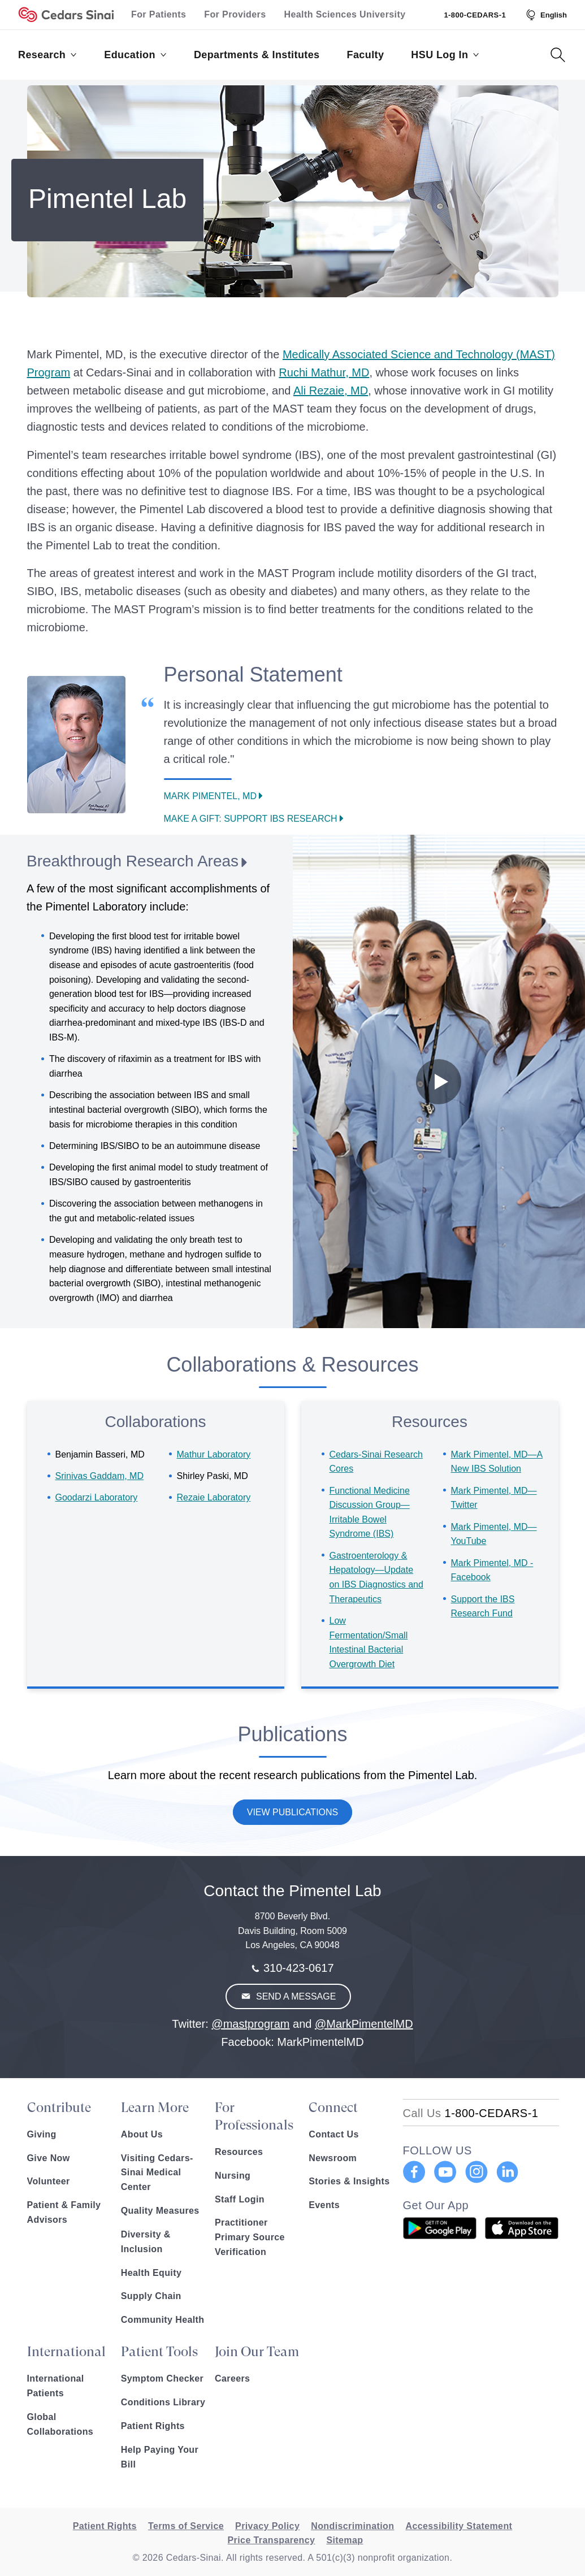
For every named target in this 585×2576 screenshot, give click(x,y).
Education (135, 54)
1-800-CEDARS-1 (475, 15)
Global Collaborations (60, 2424)
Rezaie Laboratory (214, 1497)
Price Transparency (271, 2540)
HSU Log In (445, 54)
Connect (333, 2107)
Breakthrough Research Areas (133, 861)
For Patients (158, 14)
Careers (232, 2378)
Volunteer (48, 2181)
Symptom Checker (162, 2378)
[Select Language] (545, 14)
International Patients (55, 2386)
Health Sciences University (345, 14)
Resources (239, 2152)
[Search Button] (558, 55)
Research (47, 54)
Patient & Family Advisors (64, 2212)
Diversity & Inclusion (146, 2242)
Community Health (163, 2320)
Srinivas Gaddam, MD (99, 1476)
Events (324, 2205)
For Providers (235, 14)
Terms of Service (186, 2526)
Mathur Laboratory (214, 1454)
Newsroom (333, 2158)
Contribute (59, 2107)
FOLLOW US (437, 2150)
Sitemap (344, 2540)
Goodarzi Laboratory (96, 1497)
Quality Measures (160, 2210)
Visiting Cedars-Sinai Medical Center (157, 2172)
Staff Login (240, 2199)
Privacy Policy (267, 2526)
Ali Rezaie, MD (330, 390)
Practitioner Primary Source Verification (250, 2237)
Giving (42, 2134)
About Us (142, 2134)
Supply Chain (151, 2296)
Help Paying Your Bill (159, 2457)
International (66, 2352)
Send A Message (295, 1996)
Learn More (155, 2107)
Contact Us (333, 2134)
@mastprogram (250, 2024)
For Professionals (254, 2116)
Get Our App (436, 2205)
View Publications (293, 1812)
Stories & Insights (349, 2181)
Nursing (232, 2175)
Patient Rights (153, 2426)
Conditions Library (163, 2402)
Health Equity (151, 2273)
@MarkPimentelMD (364, 2024)
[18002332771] (471, 2113)
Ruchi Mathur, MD (324, 372)
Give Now (48, 2158)
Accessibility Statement (458, 2526)
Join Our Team (257, 2352)
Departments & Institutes (257, 54)
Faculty (365, 54)
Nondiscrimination (352, 2526)
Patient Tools (159, 2352)
